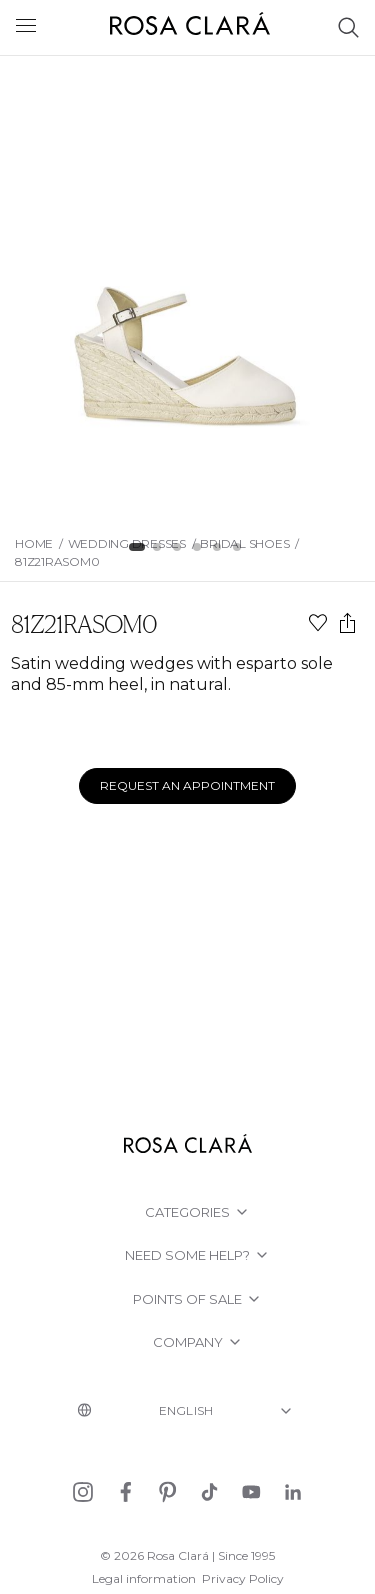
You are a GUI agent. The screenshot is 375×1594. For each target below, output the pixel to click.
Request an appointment (187, 785)
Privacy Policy (243, 1578)
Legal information (144, 1578)
